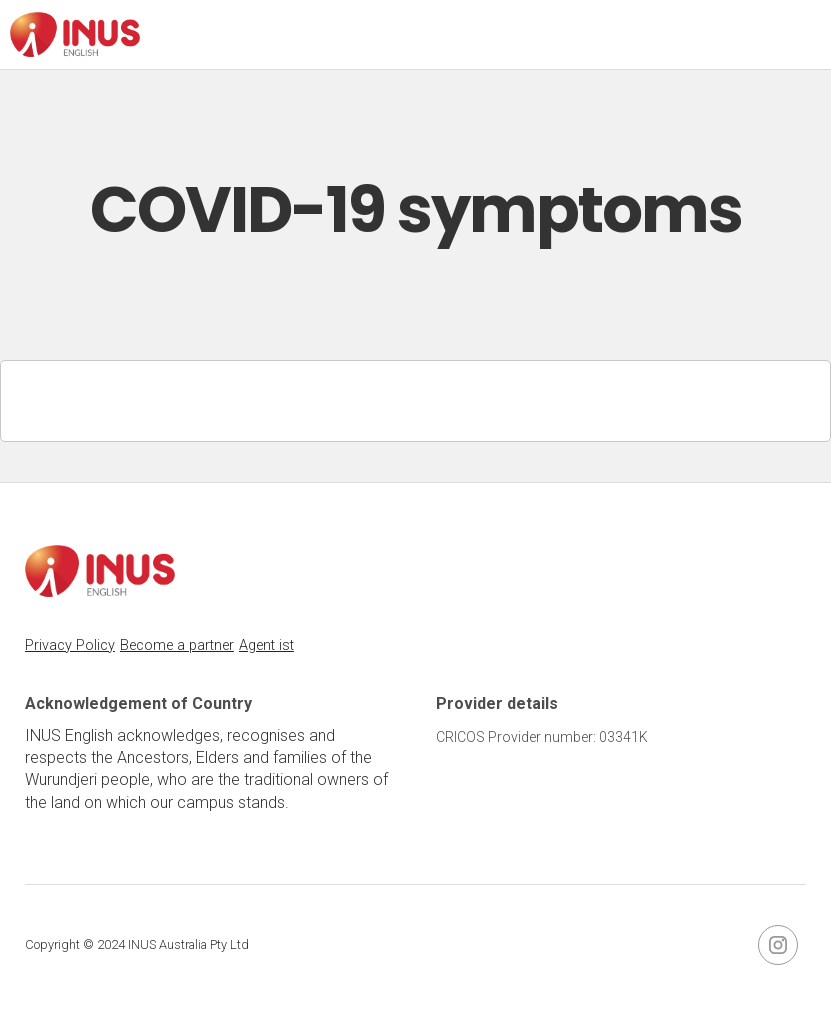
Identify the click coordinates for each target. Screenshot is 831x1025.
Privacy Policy (70, 645)
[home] (75, 34)
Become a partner (177, 645)
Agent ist (266, 645)
